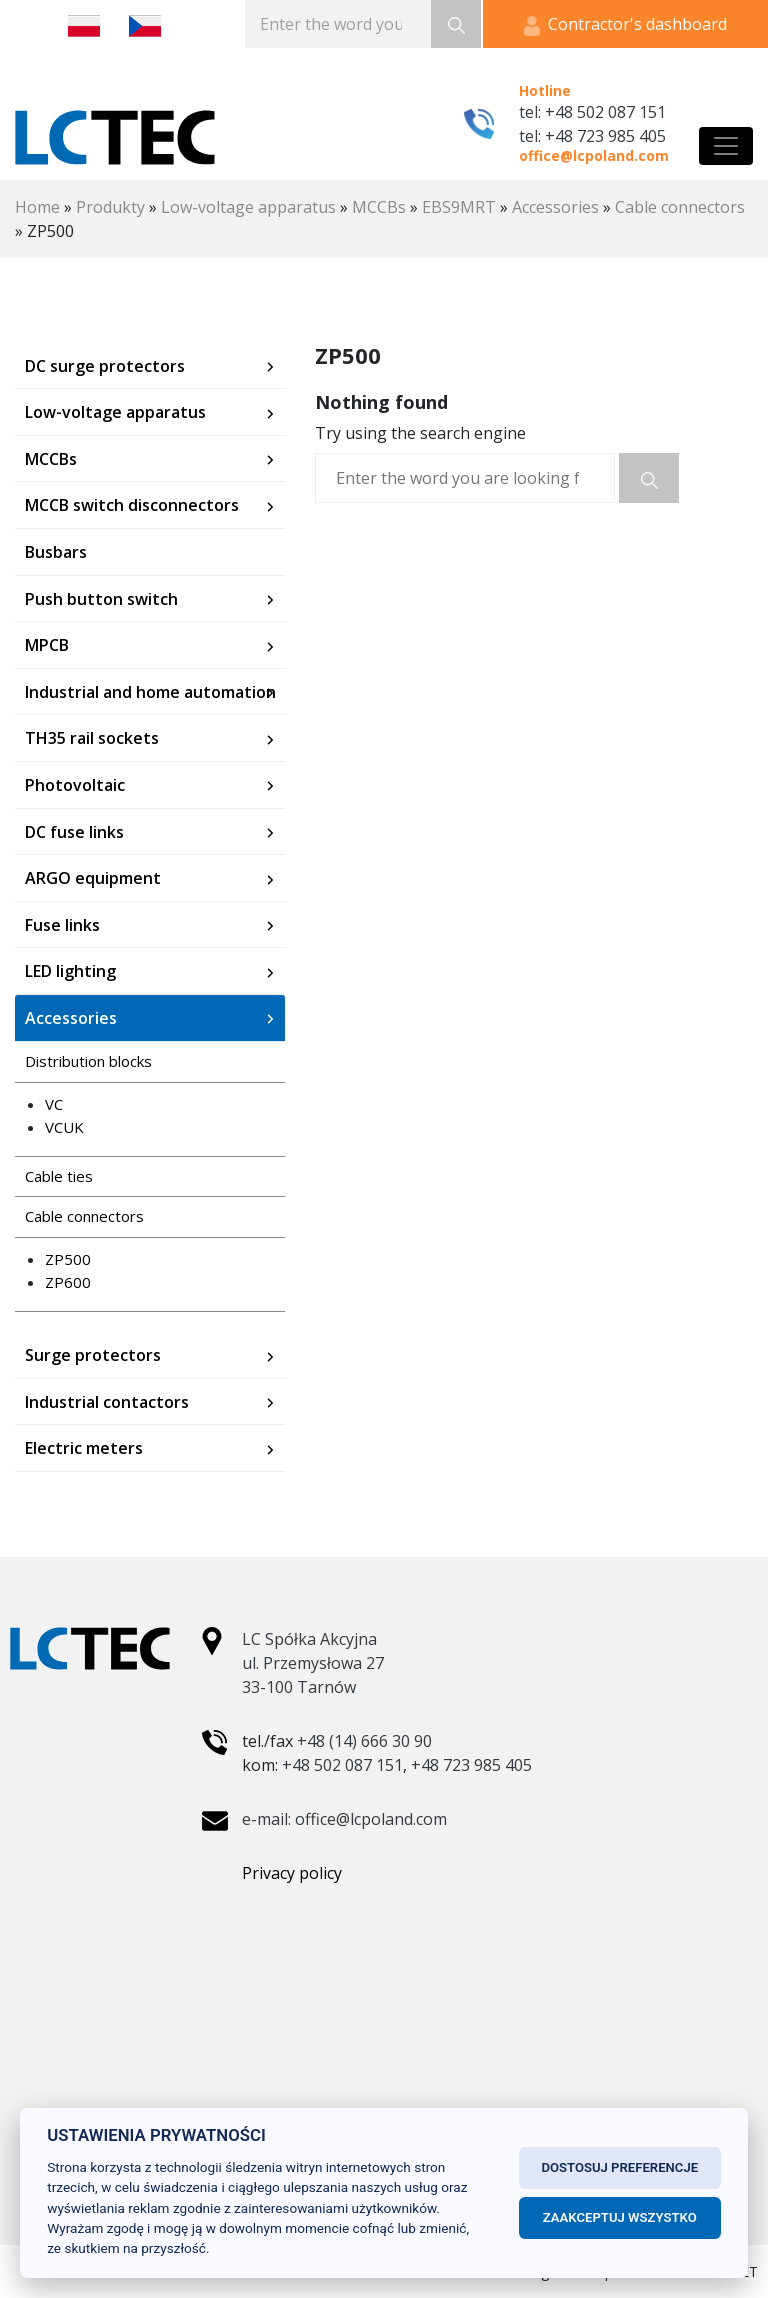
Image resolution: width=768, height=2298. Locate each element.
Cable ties (59, 1176)
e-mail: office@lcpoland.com (344, 1819)
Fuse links (62, 925)
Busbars (56, 552)
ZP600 (68, 1282)
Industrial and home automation (150, 692)
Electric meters (84, 1448)
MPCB (47, 645)
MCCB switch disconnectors (132, 505)
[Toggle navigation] (726, 146)
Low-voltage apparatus (248, 207)
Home (37, 207)
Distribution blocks (88, 1061)
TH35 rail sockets (92, 738)
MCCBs (379, 207)
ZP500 (68, 1259)
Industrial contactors (107, 1402)
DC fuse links (74, 832)
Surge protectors (93, 1355)
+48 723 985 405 (471, 1765)
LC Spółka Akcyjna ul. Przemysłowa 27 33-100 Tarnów (313, 1663)
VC (54, 1104)
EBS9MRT (459, 207)
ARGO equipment (93, 878)
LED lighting (70, 971)
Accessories (555, 207)
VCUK (64, 1127)
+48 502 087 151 (342, 1765)
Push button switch (101, 599)
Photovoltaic (75, 785)
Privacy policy (292, 1873)
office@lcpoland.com (594, 155)
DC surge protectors (105, 366)
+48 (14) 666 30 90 (364, 1741)
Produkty (110, 207)
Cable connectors (680, 207)
